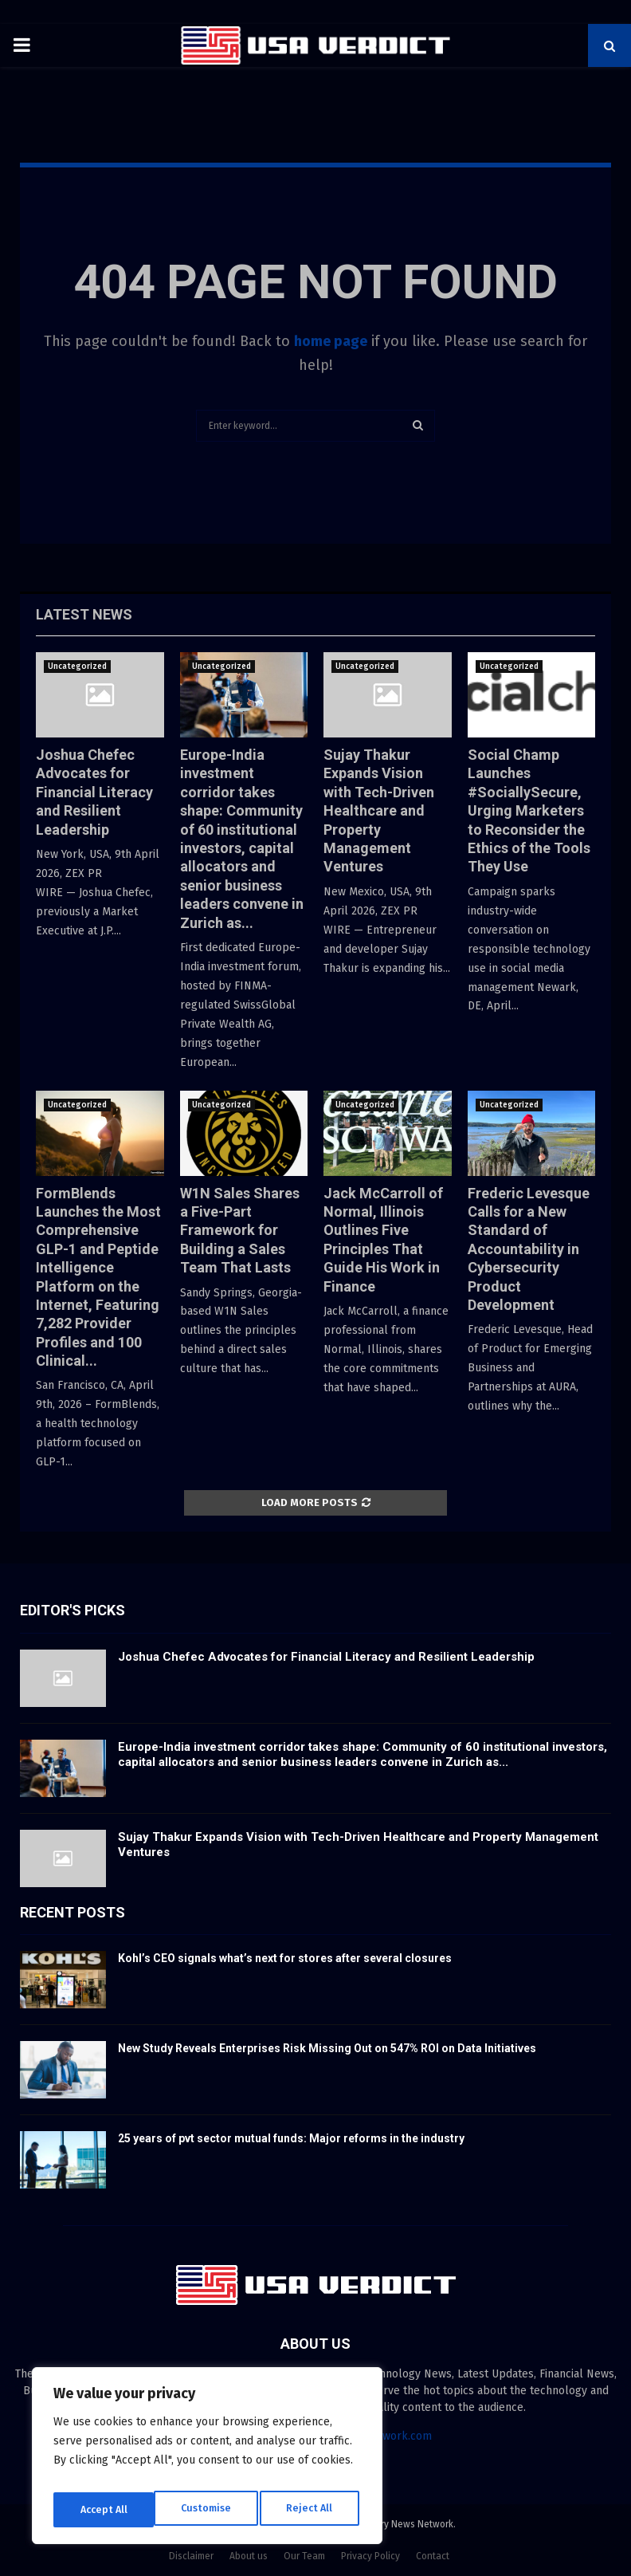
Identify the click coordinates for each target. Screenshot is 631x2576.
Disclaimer (191, 2556)
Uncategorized (77, 666)
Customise (103, 2509)
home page (330, 341)
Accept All (312, 2509)
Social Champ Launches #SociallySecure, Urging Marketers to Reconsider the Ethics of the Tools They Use (529, 810)
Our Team (304, 2556)
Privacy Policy (370, 2556)
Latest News (84, 614)
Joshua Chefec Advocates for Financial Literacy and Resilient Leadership (94, 792)
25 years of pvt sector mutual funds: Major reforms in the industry (291, 2138)
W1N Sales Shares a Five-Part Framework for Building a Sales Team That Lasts (240, 1230)
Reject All (208, 2509)
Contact (432, 2556)
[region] (207, 2460)
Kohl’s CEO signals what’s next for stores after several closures (285, 1958)
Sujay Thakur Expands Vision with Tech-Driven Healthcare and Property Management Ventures (378, 810)
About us (248, 2556)
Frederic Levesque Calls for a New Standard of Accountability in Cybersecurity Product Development (529, 1249)
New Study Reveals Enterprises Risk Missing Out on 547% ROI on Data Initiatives (327, 2048)
